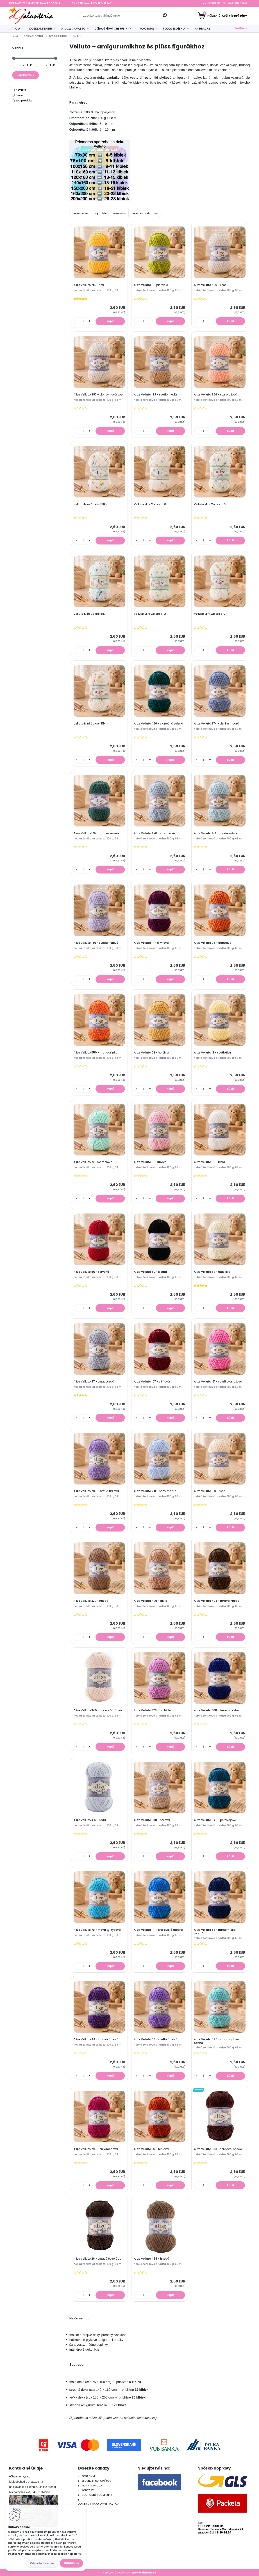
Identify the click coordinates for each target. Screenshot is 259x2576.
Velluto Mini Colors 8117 (90, 614)
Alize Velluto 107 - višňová (152, 1381)
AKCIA (16, 28)
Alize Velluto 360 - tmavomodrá (216, 1710)
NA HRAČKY (202, 28)
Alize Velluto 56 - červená (91, 1272)
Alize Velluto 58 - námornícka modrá (215, 1931)
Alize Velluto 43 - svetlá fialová (156, 2039)
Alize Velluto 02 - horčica (151, 1052)
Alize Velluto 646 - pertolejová (215, 1820)
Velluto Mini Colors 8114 (90, 723)
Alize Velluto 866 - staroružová (215, 394)
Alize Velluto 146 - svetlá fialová (96, 943)
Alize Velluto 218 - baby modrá (155, 1491)
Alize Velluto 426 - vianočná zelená (158, 723)
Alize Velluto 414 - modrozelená (216, 833)
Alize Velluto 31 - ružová (150, 1162)
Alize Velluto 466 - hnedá (151, 2259)
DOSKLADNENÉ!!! (40, 28)
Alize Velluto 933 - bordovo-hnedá (218, 2149)
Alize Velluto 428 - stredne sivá (156, 833)
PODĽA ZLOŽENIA (174, 28)
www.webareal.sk (144, 2572)
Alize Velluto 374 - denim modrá (216, 723)
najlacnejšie (80, 213)
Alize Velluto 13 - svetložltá (212, 1052)
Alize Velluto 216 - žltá (89, 285)
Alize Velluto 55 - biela (209, 1162)
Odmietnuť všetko (42, 2563)
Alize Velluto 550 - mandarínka (95, 1052)
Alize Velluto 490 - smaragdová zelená (216, 2041)
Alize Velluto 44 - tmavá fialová (96, 2039)
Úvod (15, 36)
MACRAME (147, 28)
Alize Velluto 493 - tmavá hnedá (217, 1601)
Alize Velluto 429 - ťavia (150, 1601)
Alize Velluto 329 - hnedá (91, 1601)
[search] (165, 16)
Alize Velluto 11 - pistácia (151, 285)
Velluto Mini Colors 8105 (90, 504)
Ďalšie (239, 28)
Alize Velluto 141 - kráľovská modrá (158, 1930)
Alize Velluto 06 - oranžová (212, 943)
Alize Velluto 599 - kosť (210, 285)
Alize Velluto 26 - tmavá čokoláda (97, 2259)
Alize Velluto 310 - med (209, 1491)
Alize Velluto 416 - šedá (90, 1820)
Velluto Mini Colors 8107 (210, 614)
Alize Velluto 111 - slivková (151, 943)
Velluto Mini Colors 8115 (210, 504)
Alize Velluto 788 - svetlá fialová (96, 1491)
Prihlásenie (213, 3)
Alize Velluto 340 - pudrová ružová (98, 1710)
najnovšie (119, 213)
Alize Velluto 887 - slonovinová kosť (98, 394)
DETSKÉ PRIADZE (58, 36)
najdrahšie (100, 213)
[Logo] (31, 16)
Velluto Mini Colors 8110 (150, 504)
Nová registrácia (237, 3)
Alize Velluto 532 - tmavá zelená (96, 833)
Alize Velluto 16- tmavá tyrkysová (97, 1930)
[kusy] (83, 321)
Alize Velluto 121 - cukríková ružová (218, 1381)
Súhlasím (71, 2563)
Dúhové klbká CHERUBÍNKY (112, 28)
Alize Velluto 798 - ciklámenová (96, 2149)
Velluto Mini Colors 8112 (150, 614)
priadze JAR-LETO (73, 28)
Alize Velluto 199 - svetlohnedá (155, 394)
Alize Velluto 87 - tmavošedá (94, 1381)
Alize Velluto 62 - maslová (212, 1272)
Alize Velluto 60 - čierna (150, 1272)
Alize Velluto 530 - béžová (152, 1820)
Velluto (77, 36)
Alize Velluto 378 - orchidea (153, 1710)
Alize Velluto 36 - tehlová (151, 2149)
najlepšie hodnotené (144, 213)
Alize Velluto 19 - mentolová (93, 1162)
